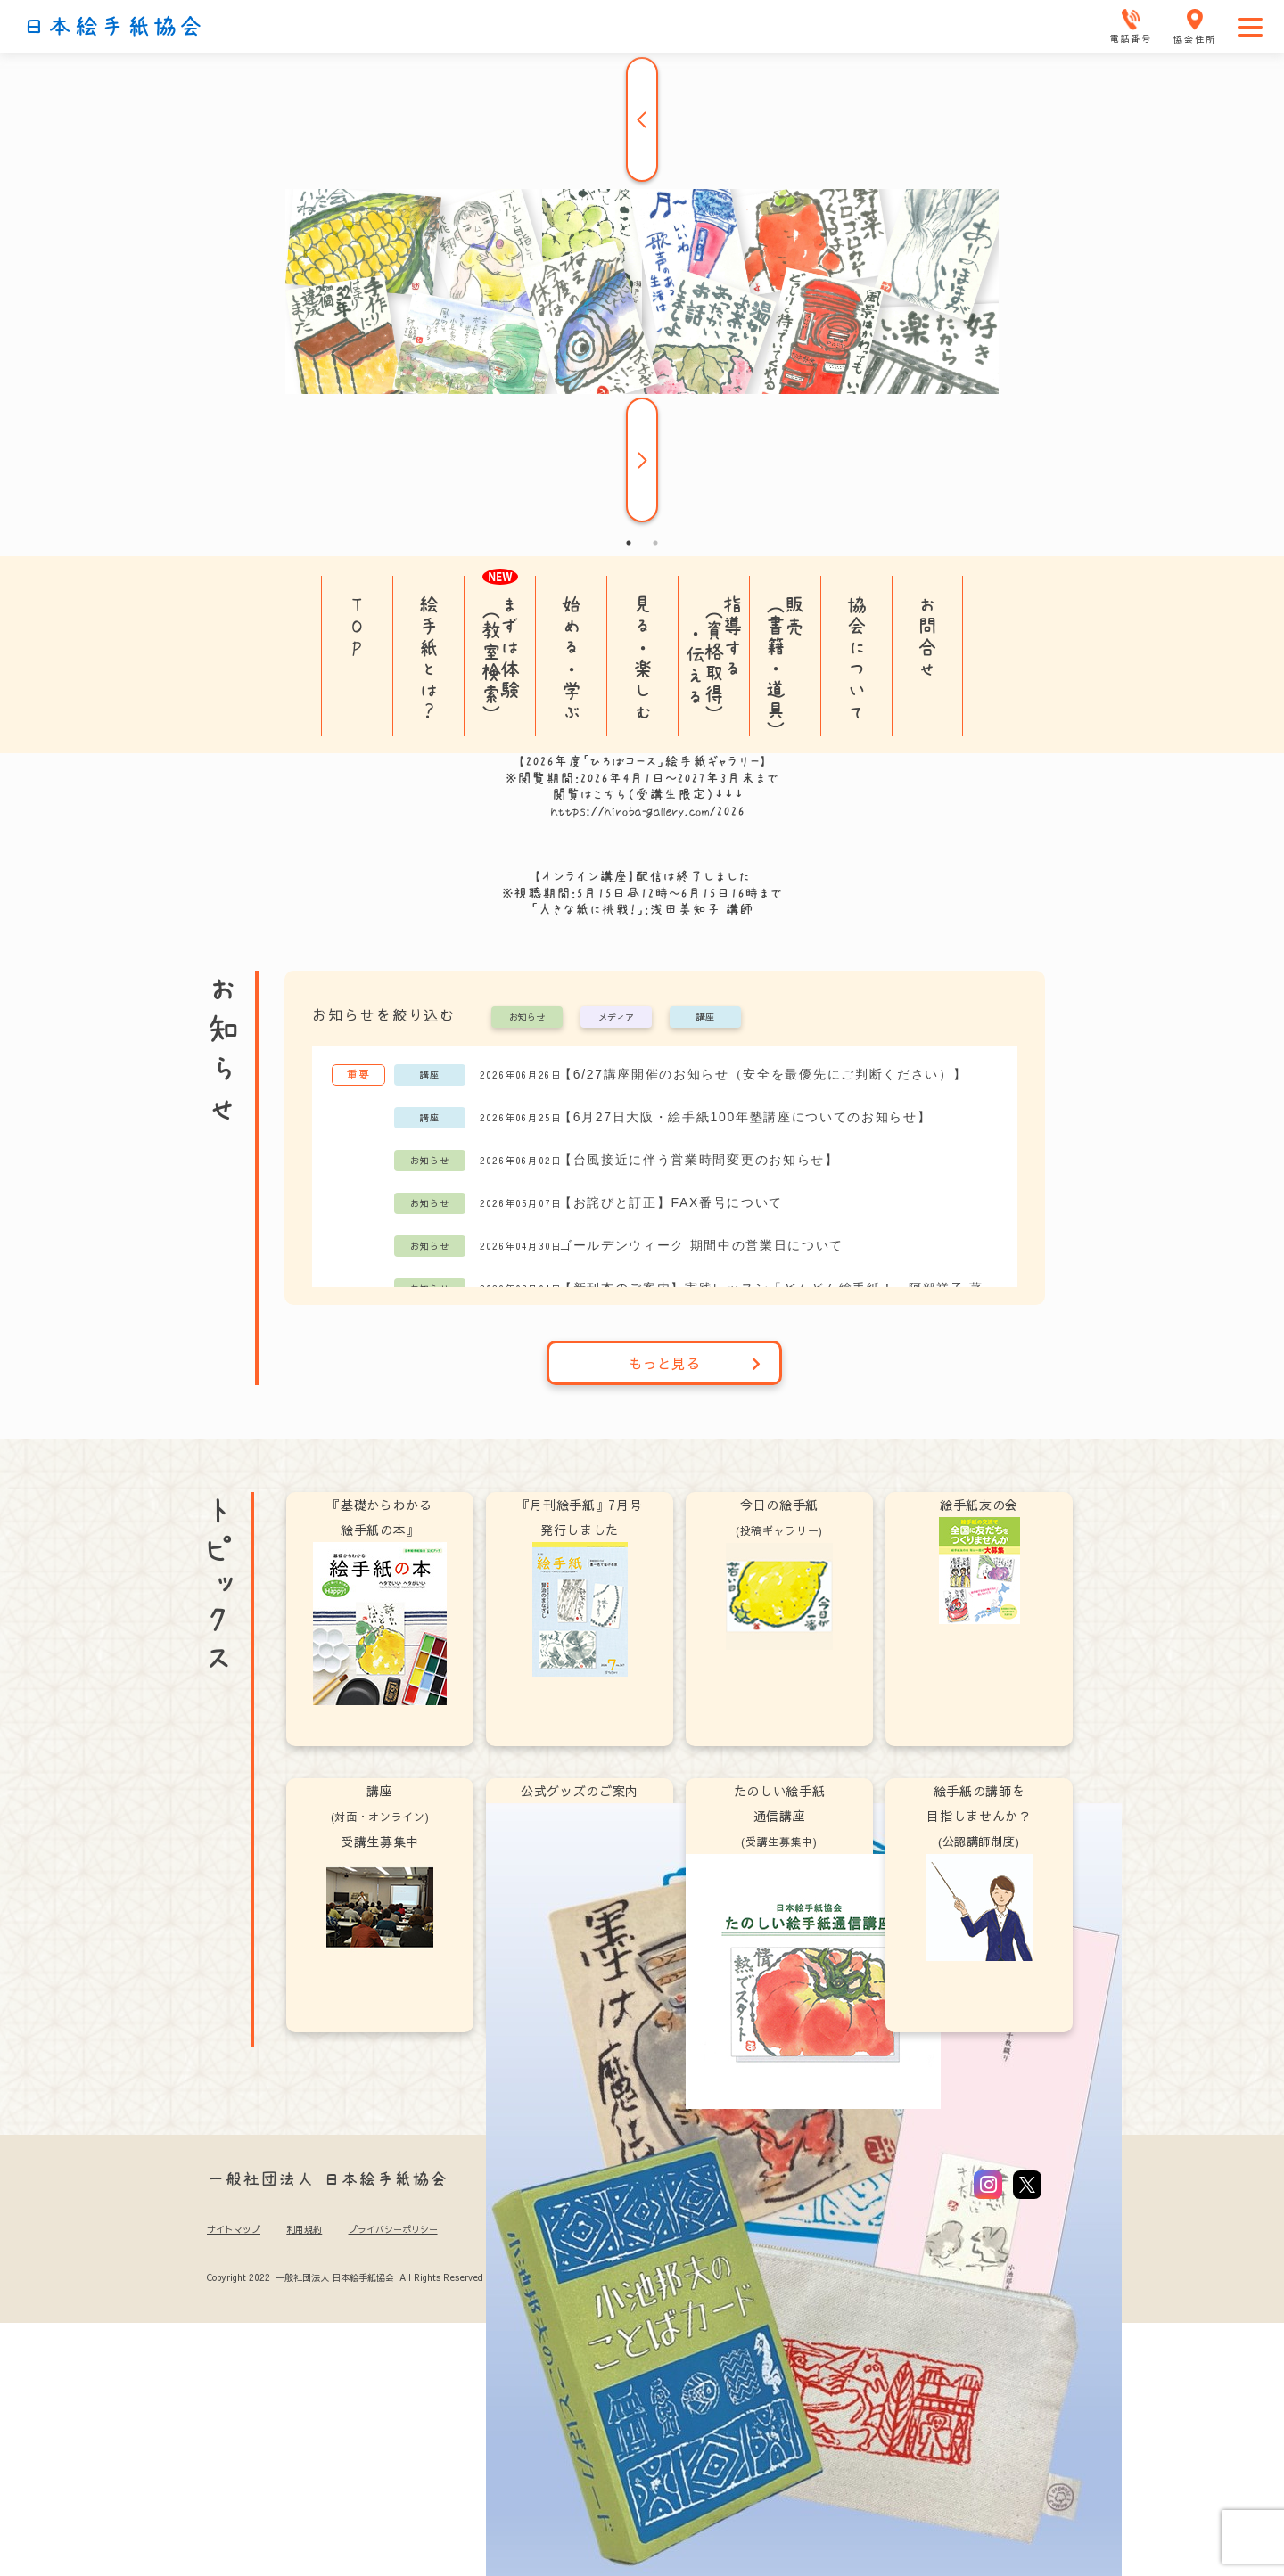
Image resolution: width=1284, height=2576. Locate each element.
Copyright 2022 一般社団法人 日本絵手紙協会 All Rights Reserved (344, 2277)
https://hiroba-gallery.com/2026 (648, 811)
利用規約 (304, 2229)
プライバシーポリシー (393, 2229)
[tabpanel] (642, 291)
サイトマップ (233, 2229)
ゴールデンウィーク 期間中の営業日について (701, 1245)
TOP (357, 626)
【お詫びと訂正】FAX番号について (671, 1202)
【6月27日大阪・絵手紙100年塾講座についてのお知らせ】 (745, 1117)
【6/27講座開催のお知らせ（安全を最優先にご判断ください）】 (763, 1074)
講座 (705, 1018)
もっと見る (695, 1363)
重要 (358, 1074)
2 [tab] (655, 543)
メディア (616, 1018)
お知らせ (527, 1018)
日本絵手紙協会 (113, 26)
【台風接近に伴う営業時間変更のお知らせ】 (699, 1160)
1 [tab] (629, 543)
